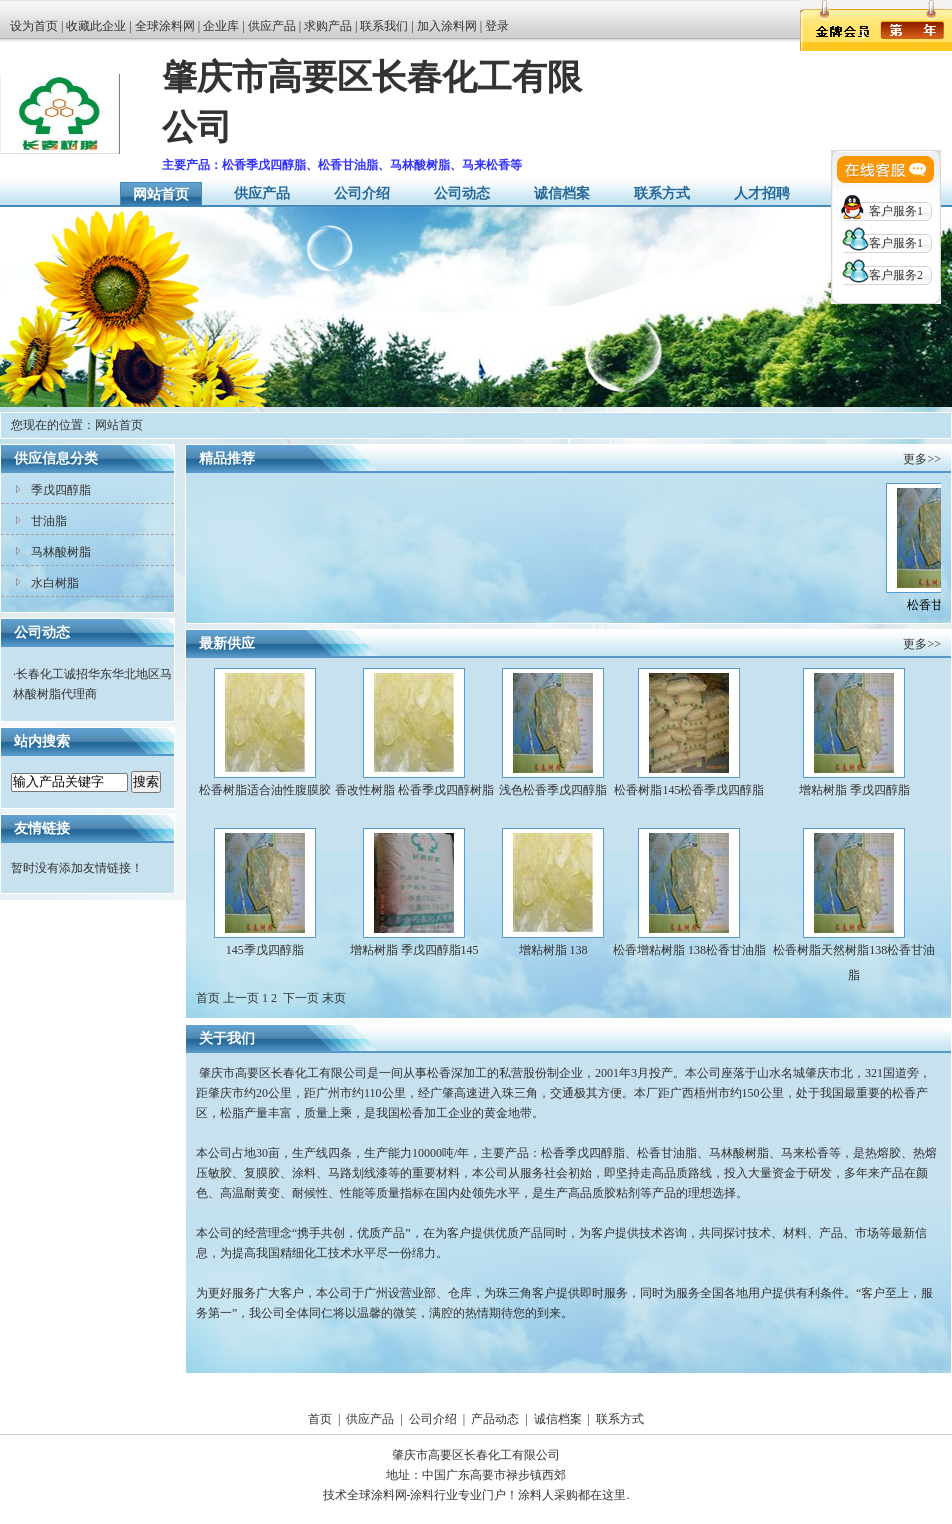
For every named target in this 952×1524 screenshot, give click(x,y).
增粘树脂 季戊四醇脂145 (414, 950)
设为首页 (34, 26)
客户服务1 (896, 211)
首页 (320, 1419)
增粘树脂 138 (553, 950)
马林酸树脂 (61, 552)
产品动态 (495, 1419)
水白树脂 (55, 583)
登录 (497, 26)
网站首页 (161, 194)
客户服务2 (896, 275)
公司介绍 (362, 193)
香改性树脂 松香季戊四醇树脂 (414, 790)
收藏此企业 (96, 26)
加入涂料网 (447, 26)
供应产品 (272, 26)
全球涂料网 (165, 26)
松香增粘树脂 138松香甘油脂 (689, 950)
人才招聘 (762, 193)
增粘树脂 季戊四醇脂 (854, 790)
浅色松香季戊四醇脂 (553, 790)
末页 (334, 998)
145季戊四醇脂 (265, 950)
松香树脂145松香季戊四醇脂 (689, 790)
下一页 (301, 998)
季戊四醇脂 (61, 490)
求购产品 (328, 26)
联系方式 (662, 193)
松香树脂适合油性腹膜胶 (265, 790)
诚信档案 (562, 193)
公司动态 (462, 193)
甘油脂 (49, 521)
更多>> (922, 459)
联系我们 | (388, 26)
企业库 (221, 26)
